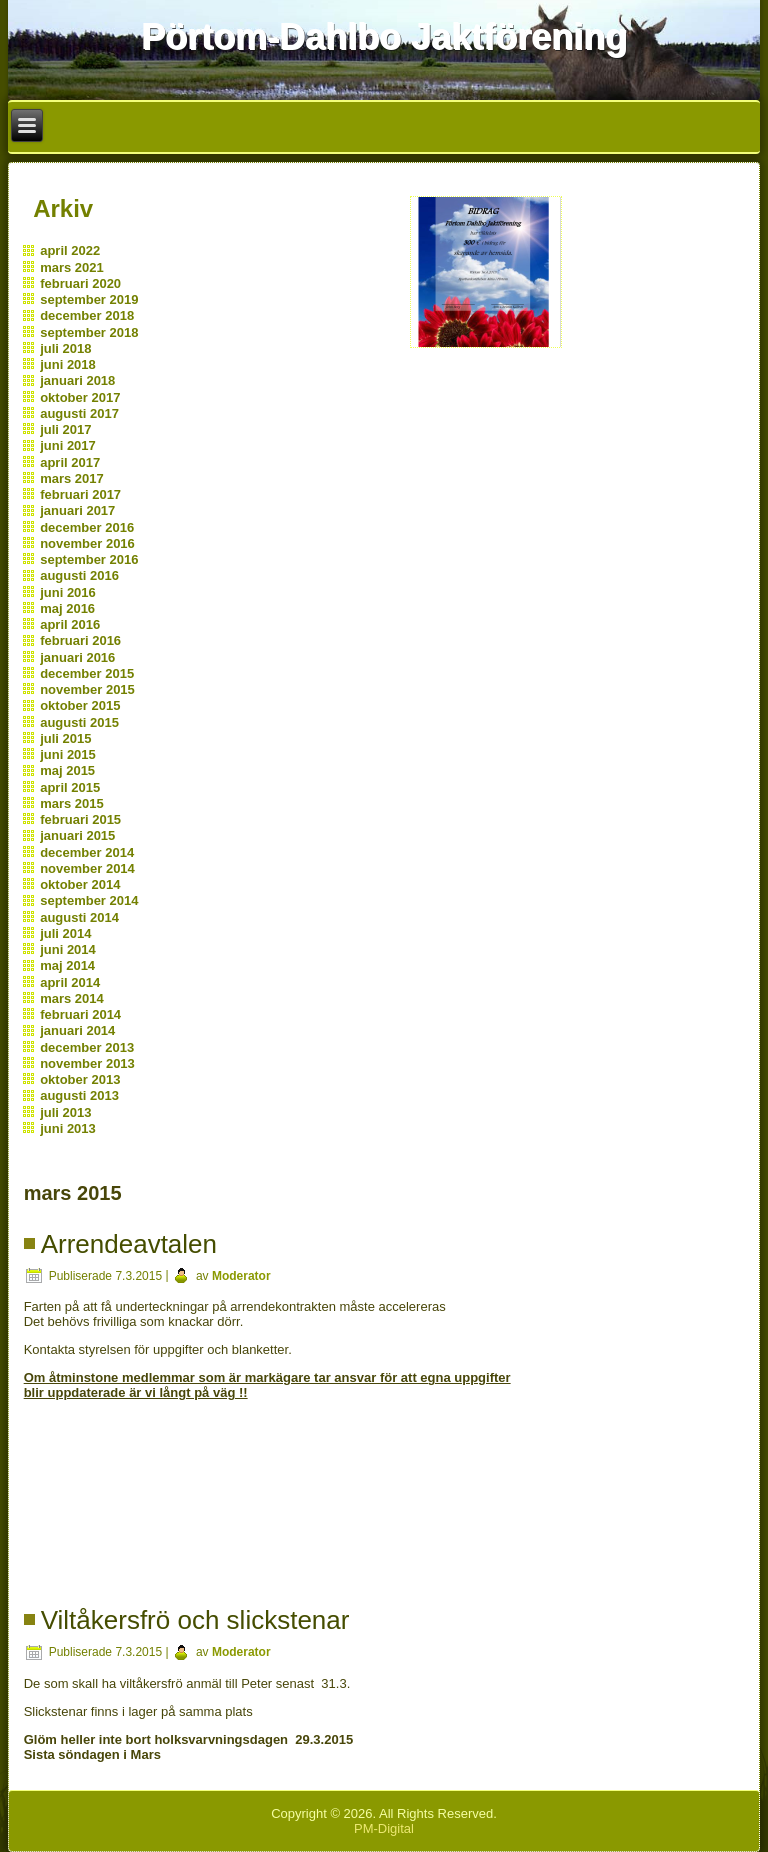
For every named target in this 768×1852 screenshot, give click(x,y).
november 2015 (87, 689)
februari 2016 (80, 640)
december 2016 (87, 527)
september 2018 (89, 332)
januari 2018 (77, 380)
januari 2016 (77, 657)
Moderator (241, 1276)
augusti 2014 (79, 917)
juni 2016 (68, 592)
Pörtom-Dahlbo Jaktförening (384, 36)
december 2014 (87, 852)
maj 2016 (67, 608)
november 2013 (87, 1063)
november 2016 (87, 543)
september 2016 (89, 559)
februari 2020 (80, 283)
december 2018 (87, 315)
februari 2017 (80, 494)
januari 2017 (77, 510)
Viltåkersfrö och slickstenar (195, 1620)
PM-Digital (384, 1828)
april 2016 (70, 624)
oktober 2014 (80, 884)
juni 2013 (68, 1128)
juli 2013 (65, 1112)
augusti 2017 (79, 413)
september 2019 (89, 299)
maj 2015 (67, 770)
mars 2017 (72, 478)
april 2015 (70, 787)
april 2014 (70, 982)
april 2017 (70, 462)
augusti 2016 (79, 575)
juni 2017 (68, 445)
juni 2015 (68, 754)
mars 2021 (72, 267)
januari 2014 (77, 1030)
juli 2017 (65, 429)
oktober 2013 (80, 1079)
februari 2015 (80, 819)
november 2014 (87, 868)
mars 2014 (72, 998)
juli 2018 (65, 348)
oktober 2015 (80, 705)
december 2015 (87, 673)
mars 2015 (72, 803)
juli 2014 (65, 933)
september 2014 (89, 900)
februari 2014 (80, 1014)
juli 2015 (65, 738)
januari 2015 (77, 835)
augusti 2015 (79, 722)
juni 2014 (68, 949)
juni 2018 (68, 364)
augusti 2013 (79, 1095)
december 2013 (87, 1047)
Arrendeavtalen (129, 1244)
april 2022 (70, 250)
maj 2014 (67, 965)
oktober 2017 (80, 397)
